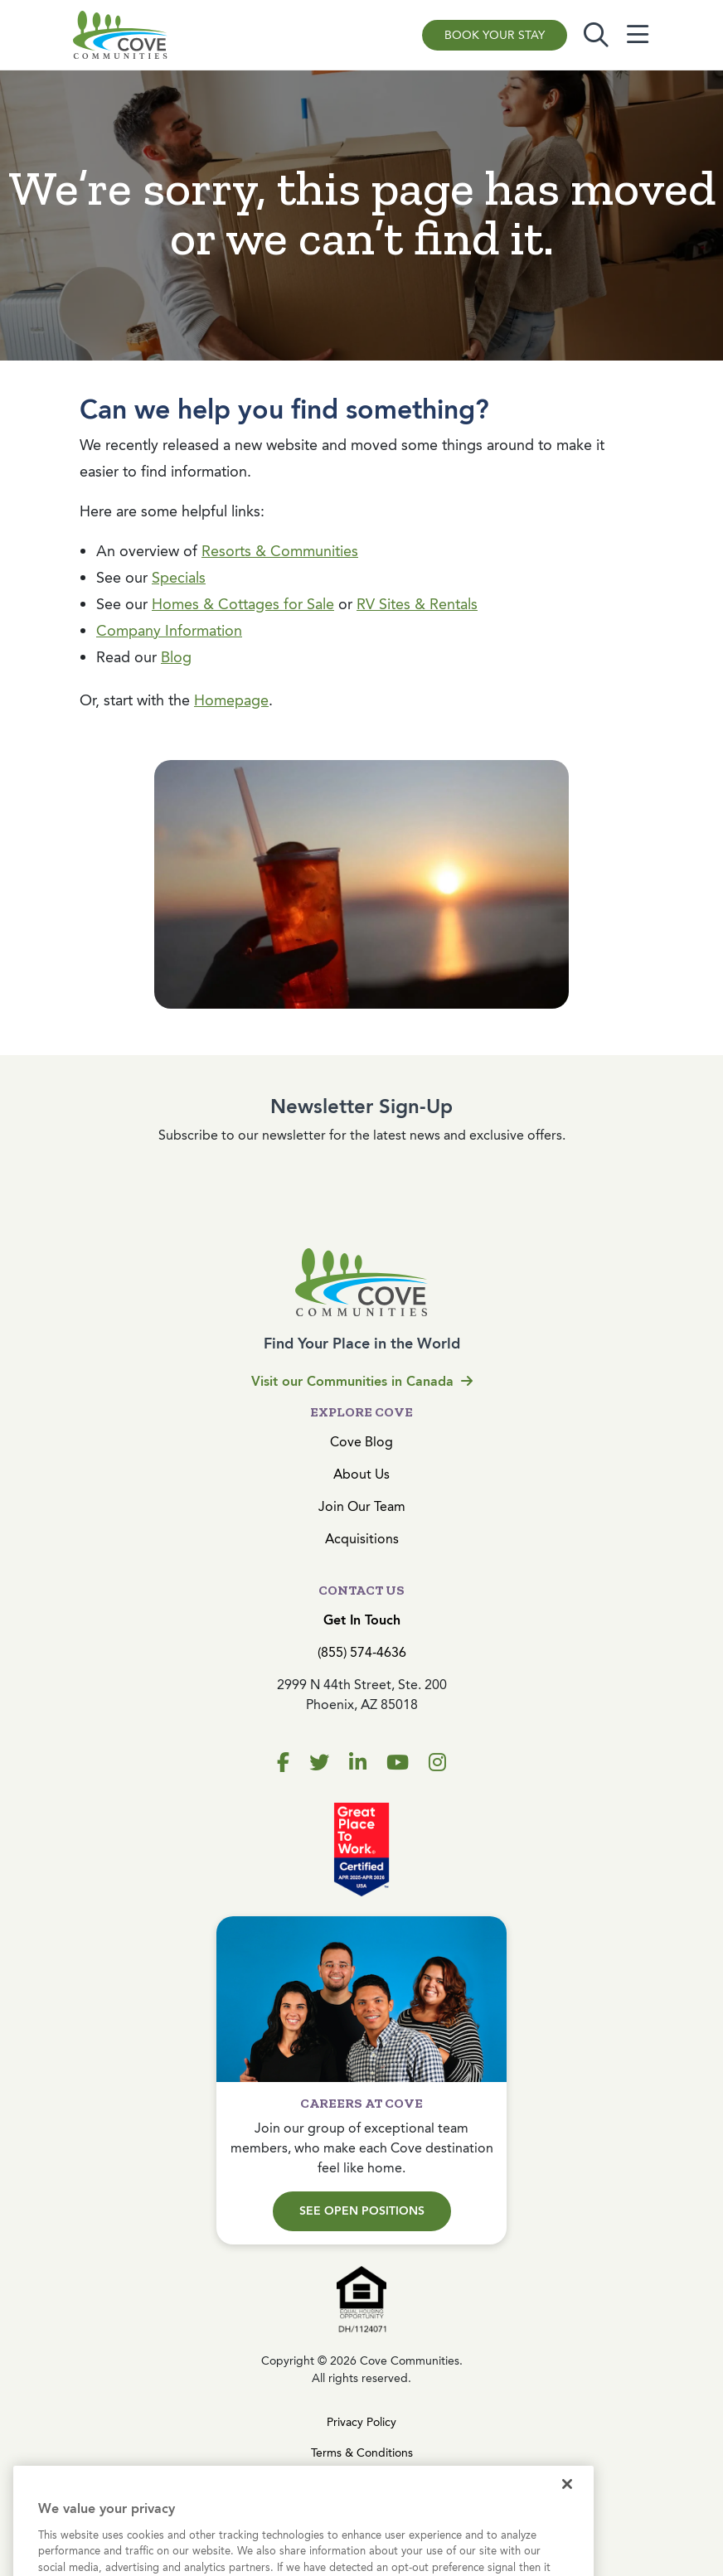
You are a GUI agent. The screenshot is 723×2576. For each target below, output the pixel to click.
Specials (179, 578)
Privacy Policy (361, 2422)
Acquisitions (362, 1538)
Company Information (169, 631)
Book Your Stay (494, 35)
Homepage (231, 700)
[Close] (567, 2513)
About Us (361, 1474)
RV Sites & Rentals (417, 604)
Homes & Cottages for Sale (243, 604)
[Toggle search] (596, 35)
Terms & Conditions (362, 2453)
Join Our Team (361, 1506)
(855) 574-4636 (362, 1652)
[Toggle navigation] (637, 35)
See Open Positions (362, 2211)
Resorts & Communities (279, 551)
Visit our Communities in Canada (362, 1381)
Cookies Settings (361, 2483)
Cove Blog (361, 1441)
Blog (176, 657)
